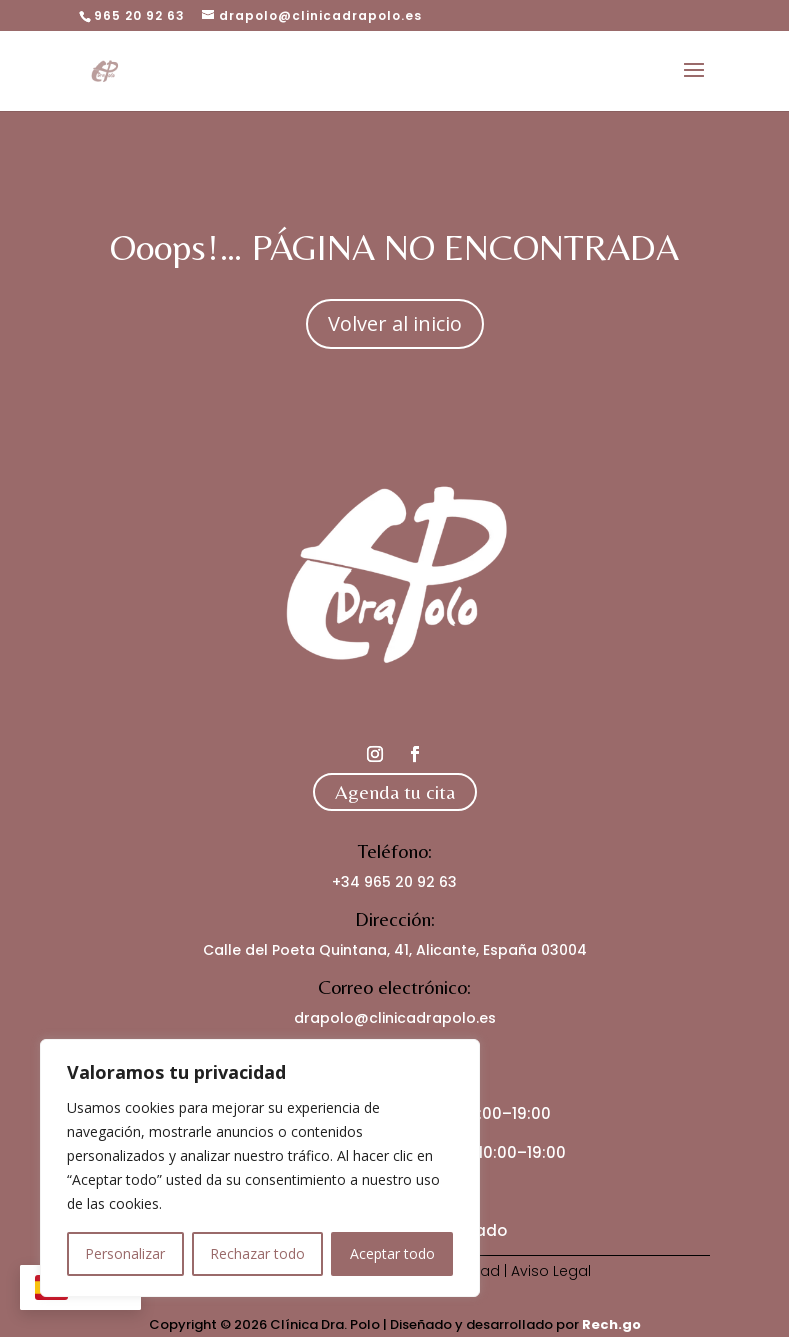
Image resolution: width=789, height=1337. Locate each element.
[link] (104, 69)
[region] (260, 1168)
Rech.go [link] (611, 1324)
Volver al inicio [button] (395, 323)
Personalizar (125, 1253)
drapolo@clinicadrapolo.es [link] (395, 1018)
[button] (694, 83)
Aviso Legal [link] (551, 1271)
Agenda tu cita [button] (395, 791)
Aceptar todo (392, 1253)
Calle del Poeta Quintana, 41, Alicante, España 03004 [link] (395, 950)
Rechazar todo (257, 1253)
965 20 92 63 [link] (139, 15)
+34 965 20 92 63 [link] (394, 882)
